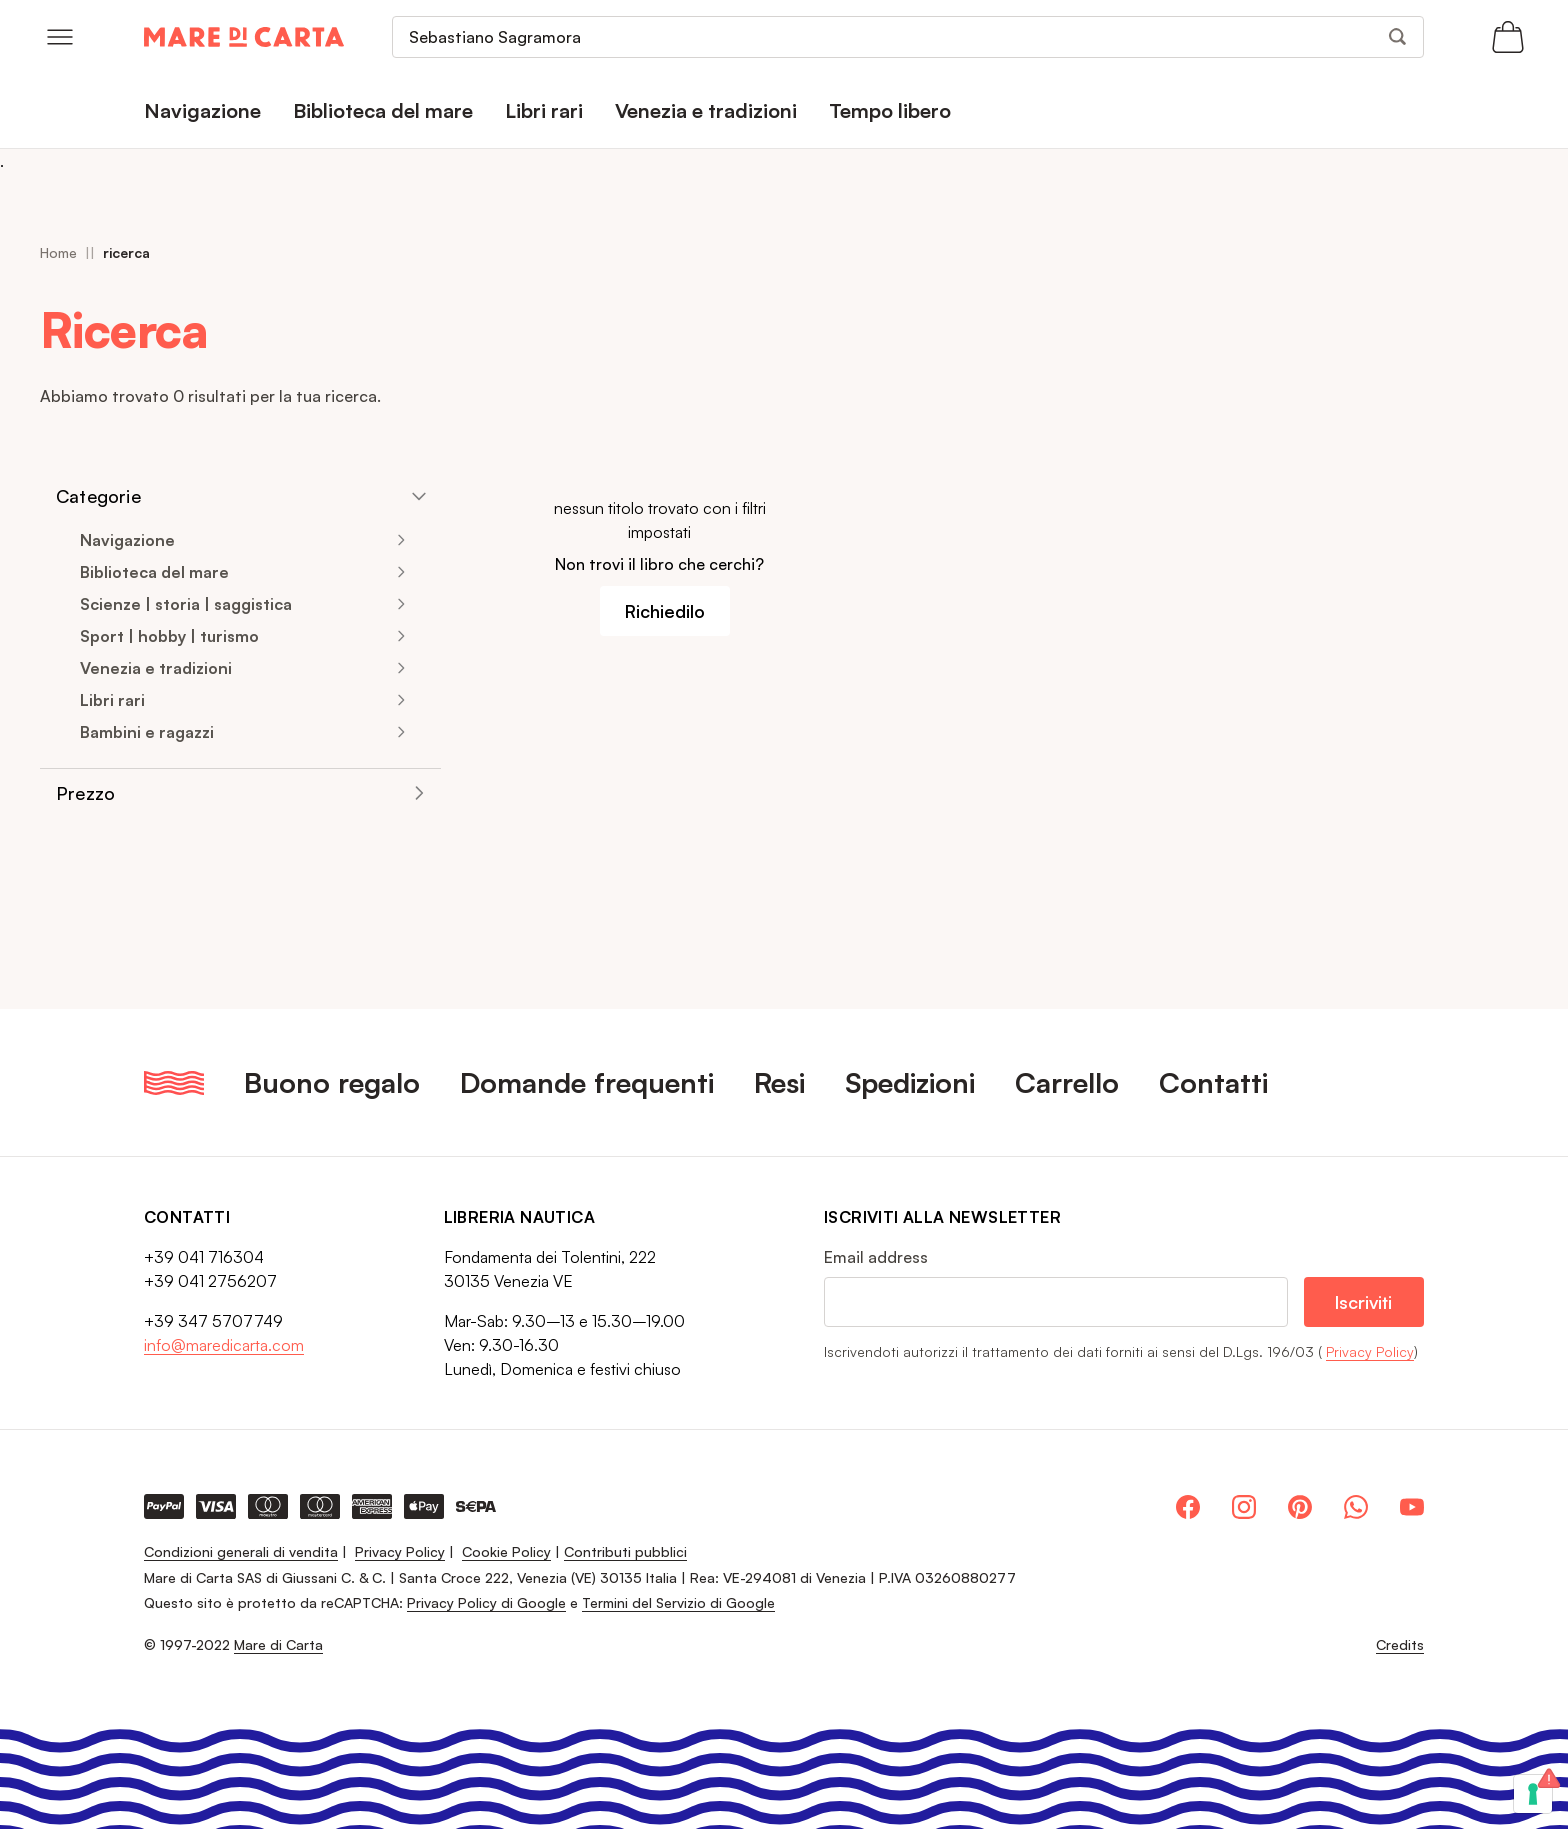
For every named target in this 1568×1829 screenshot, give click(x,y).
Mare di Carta (278, 1644)
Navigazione (127, 540)
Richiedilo (665, 611)
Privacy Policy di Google (486, 1602)
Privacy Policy (1370, 1351)
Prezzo (85, 793)
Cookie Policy (506, 1551)
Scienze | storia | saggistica (186, 604)
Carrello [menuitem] (1067, 1082)
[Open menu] (60, 37)
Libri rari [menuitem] (544, 110)
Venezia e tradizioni (156, 668)
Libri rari (112, 700)
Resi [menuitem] (779, 1082)
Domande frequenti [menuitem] (587, 1082)
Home (58, 252)
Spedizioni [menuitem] (910, 1082)
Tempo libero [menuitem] (890, 110)
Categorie (98, 496)
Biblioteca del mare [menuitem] (383, 110)
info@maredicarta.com (224, 1345)
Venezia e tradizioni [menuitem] (706, 110)
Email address (876, 1257)
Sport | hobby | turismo (169, 636)
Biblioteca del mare (154, 572)
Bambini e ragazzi (147, 732)
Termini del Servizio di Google (678, 1602)
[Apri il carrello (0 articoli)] (1508, 37)
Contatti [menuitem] (1213, 1082)
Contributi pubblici (625, 1551)
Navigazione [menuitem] (202, 110)
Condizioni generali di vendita (241, 1551)
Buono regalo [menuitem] (332, 1082)
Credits (1400, 1644)
